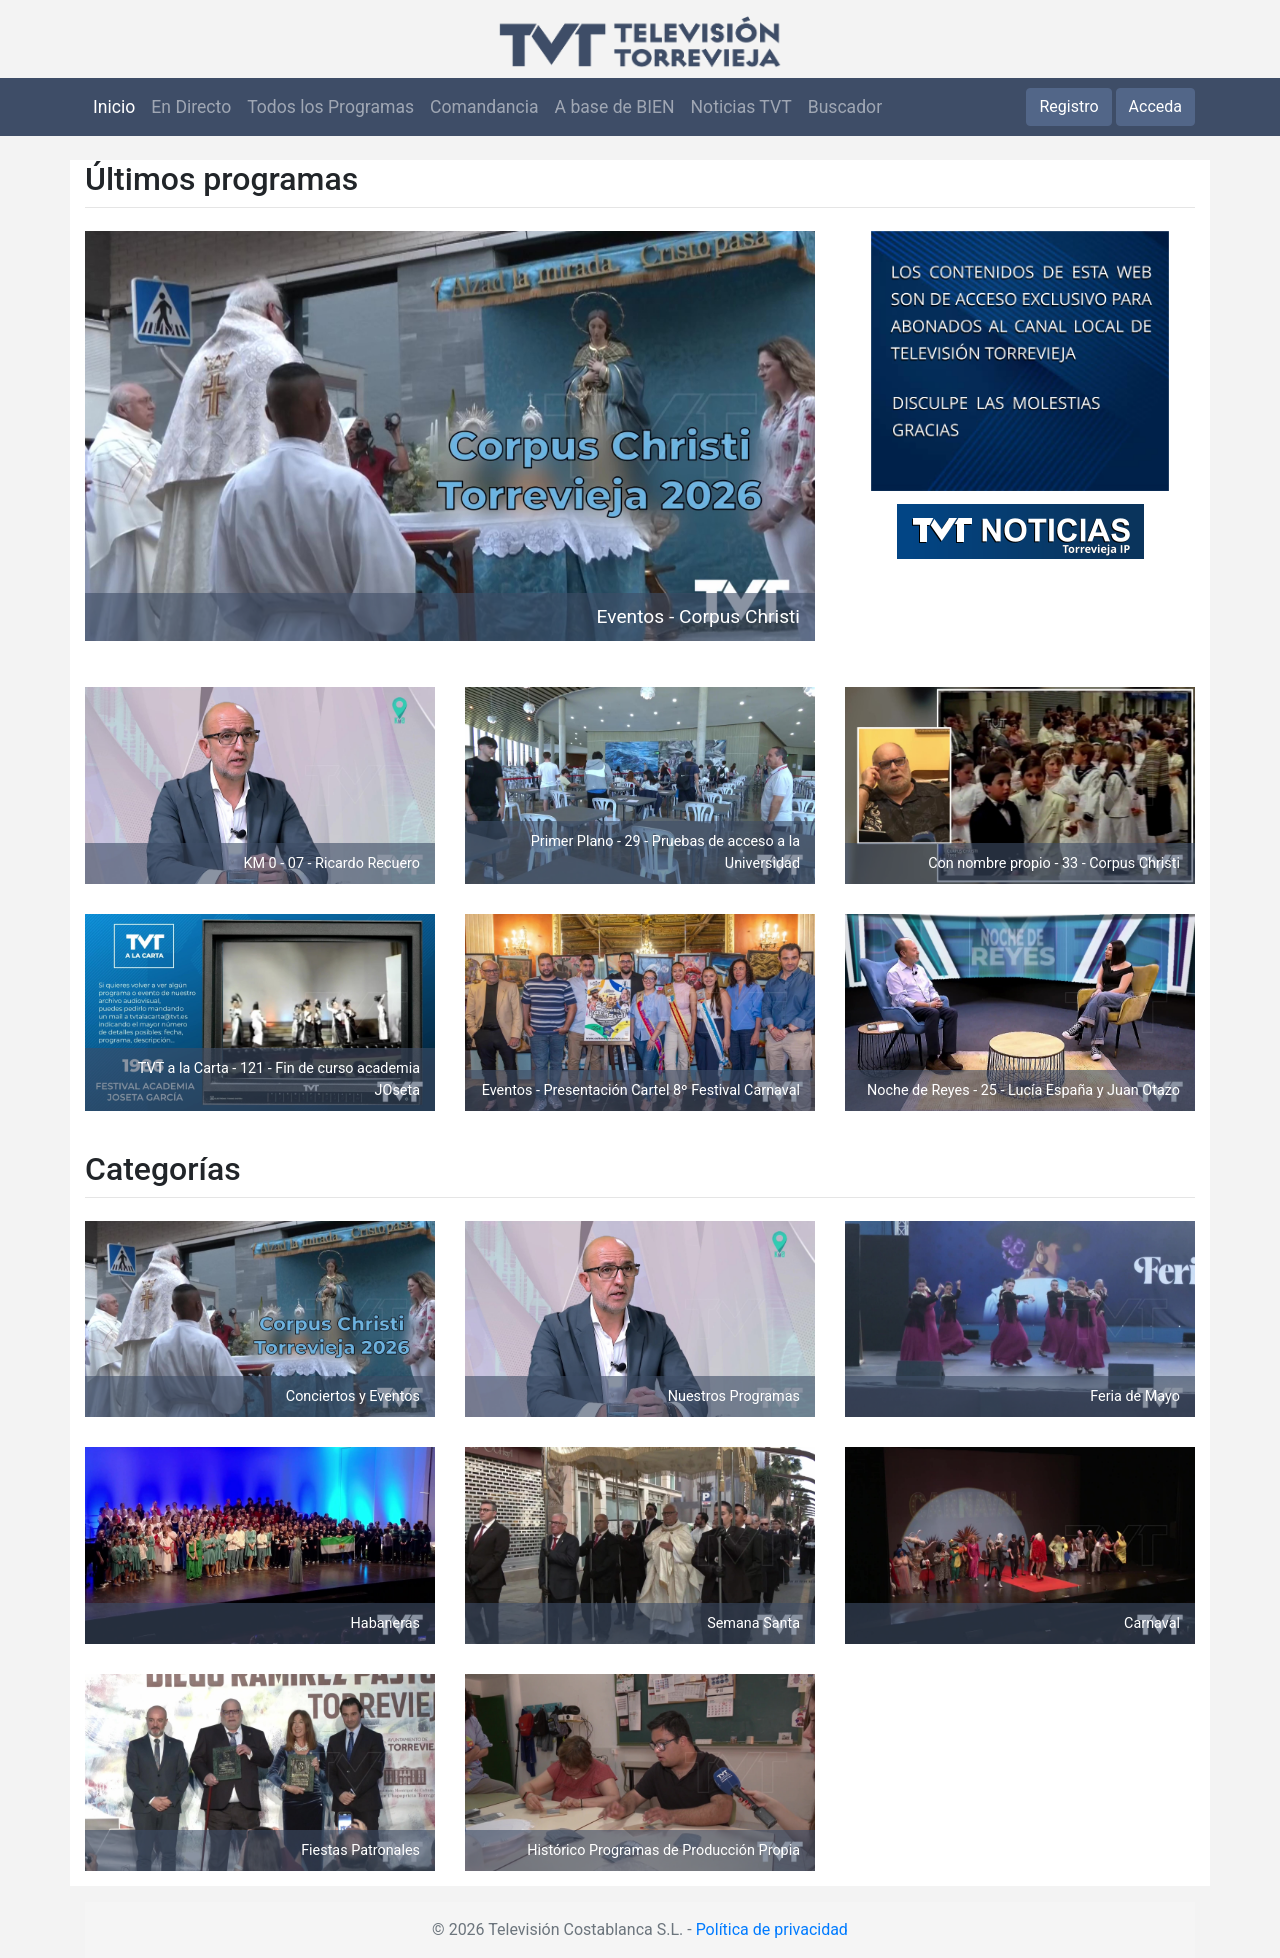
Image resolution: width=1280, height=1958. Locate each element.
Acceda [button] (1155, 106)
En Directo (191, 107)
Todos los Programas (330, 107)
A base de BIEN (615, 107)
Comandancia (484, 107)
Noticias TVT (741, 107)
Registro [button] (1068, 106)
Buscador (845, 107)
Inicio (114, 107)
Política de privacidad (772, 1929)
